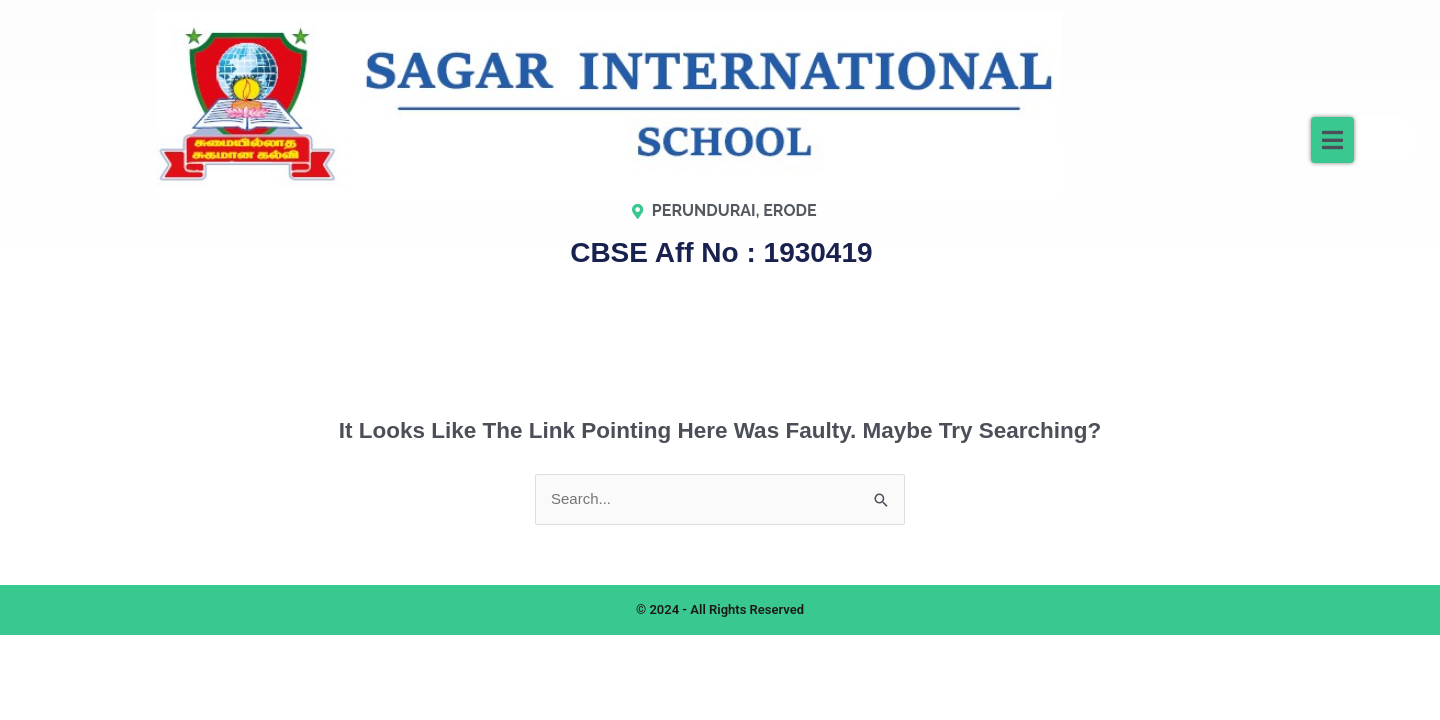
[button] (1332, 140)
